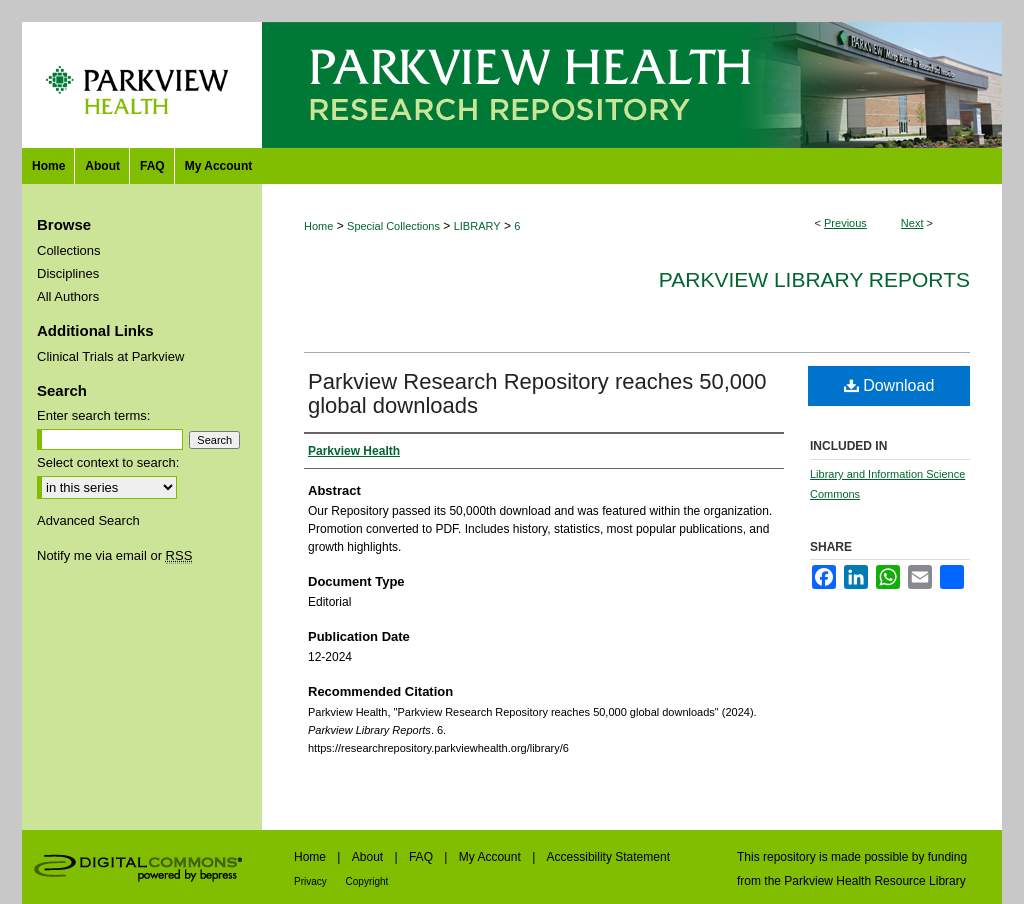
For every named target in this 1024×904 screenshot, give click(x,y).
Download (889, 385)
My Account (491, 857)
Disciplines (68, 273)
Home (318, 226)
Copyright (367, 881)
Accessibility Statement (608, 857)
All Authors (68, 296)
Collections (69, 250)
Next (912, 223)
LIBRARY (477, 226)
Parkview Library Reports (814, 279)
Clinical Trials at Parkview (110, 356)
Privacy (312, 881)
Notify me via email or (114, 555)
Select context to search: (108, 462)
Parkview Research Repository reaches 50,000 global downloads (537, 393)
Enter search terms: (93, 415)
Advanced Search (88, 520)
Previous (845, 223)
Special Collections (393, 226)
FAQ (422, 857)
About (369, 857)
